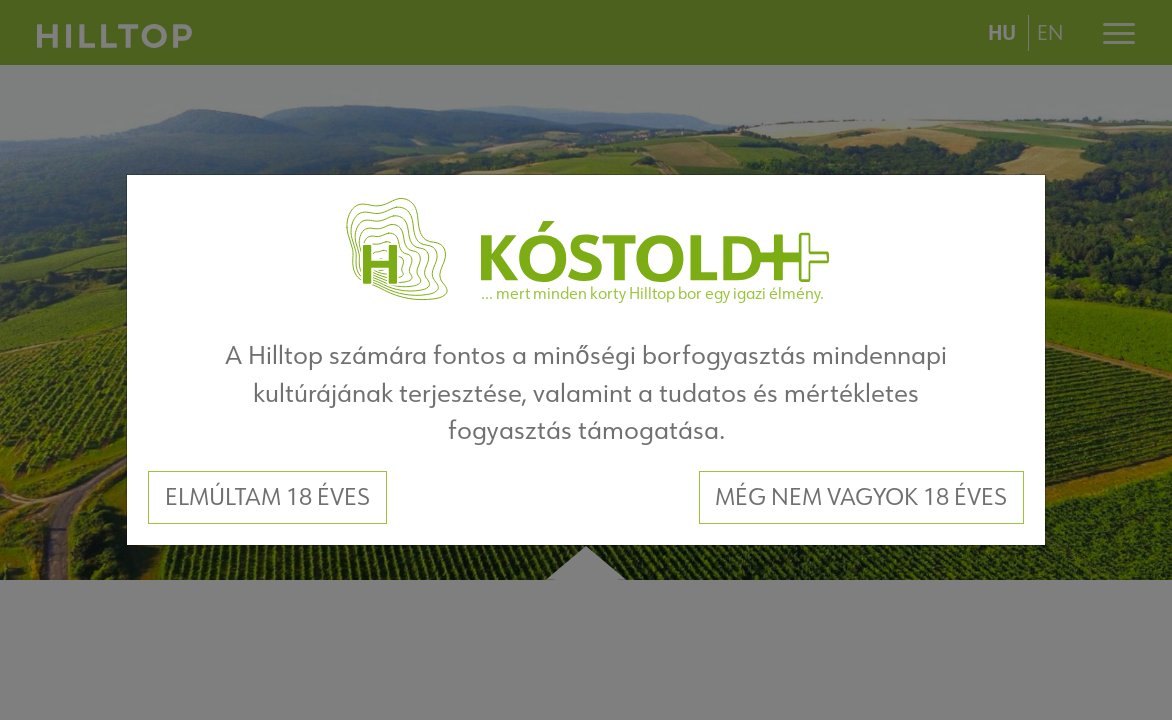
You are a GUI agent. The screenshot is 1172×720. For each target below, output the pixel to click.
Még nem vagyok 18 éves (861, 496)
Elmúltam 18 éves (267, 496)
